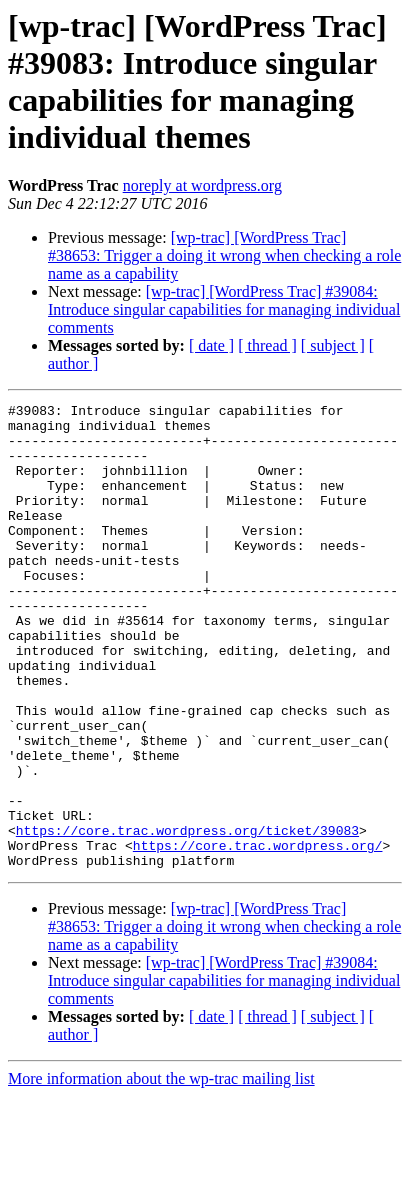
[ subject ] (333, 345)
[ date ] (211, 345)
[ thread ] (267, 345)
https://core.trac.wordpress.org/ (258, 935)
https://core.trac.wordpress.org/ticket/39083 (187, 917)
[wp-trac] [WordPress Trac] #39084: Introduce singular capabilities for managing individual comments (224, 309)
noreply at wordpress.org (202, 185)
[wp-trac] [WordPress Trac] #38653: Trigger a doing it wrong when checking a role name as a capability (224, 255)
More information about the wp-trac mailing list (161, 1171)
